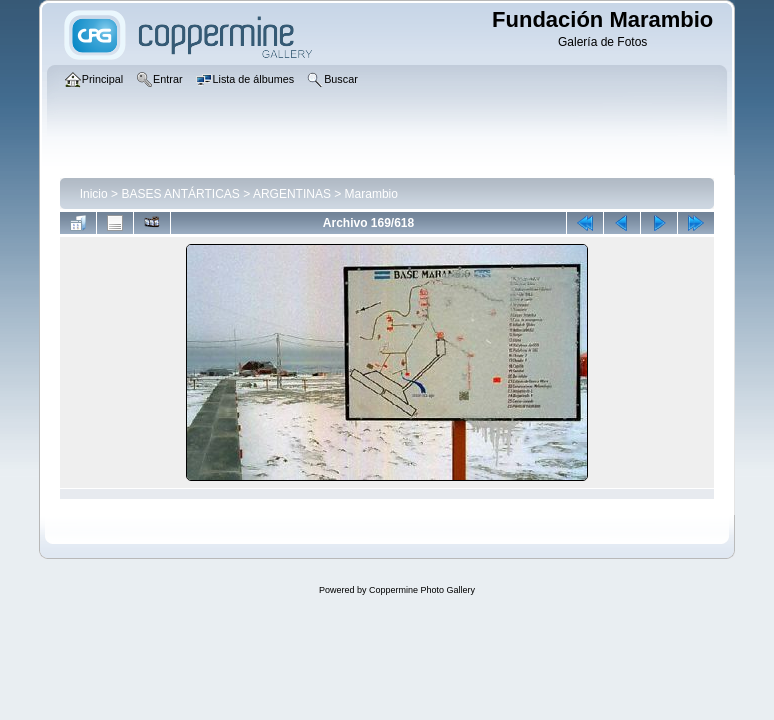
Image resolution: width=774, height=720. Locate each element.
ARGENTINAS (292, 194)
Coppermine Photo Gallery (422, 590)
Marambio (371, 194)
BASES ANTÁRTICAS (180, 194)
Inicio (94, 194)
